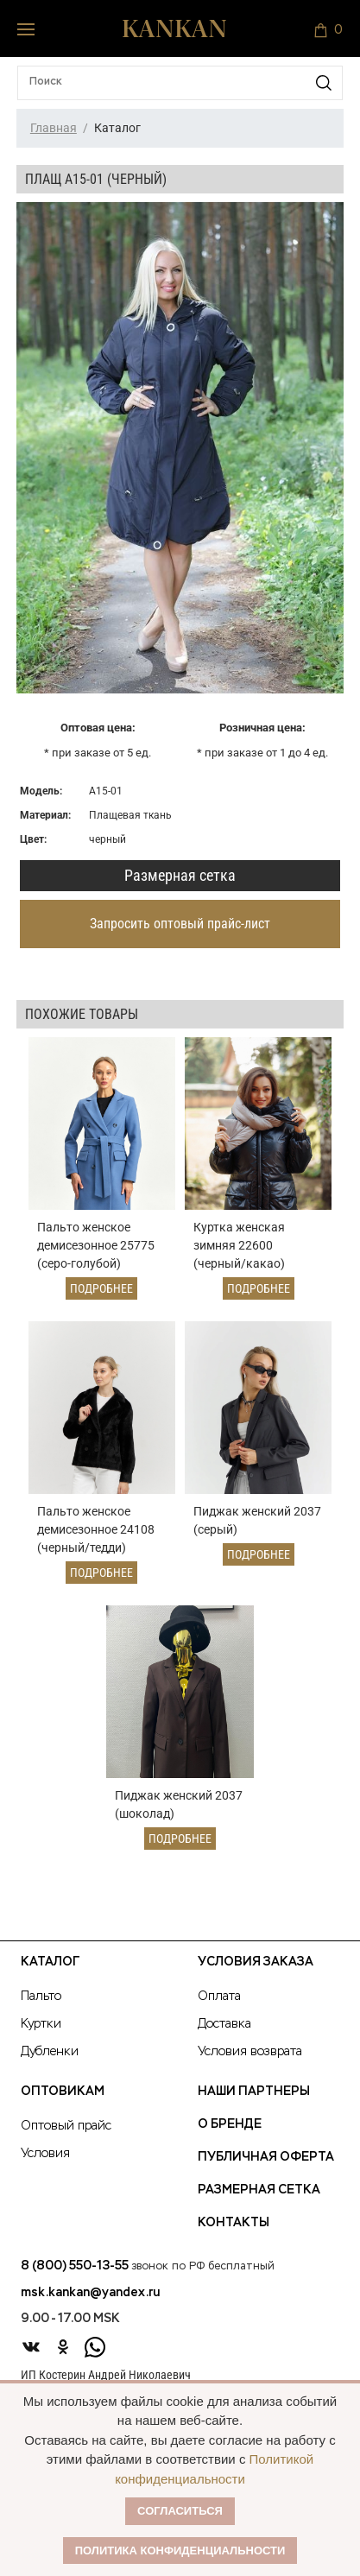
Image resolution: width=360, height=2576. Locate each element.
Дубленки (50, 2052)
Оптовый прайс (66, 2126)
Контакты (233, 2223)
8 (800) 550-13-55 (75, 2266)
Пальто (41, 1997)
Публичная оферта (266, 2157)
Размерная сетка (180, 875)
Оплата (219, 1997)
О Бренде (230, 2124)
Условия (45, 2154)
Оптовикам (62, 2091)
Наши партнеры (254, 2091)
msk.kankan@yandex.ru (90, 2293)
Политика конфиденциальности (180, 2550)
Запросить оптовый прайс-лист (180, 923)
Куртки (41, 2024)
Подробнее (101, 1288)
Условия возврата (250, 2052)
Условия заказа (255, 1962)
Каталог (50, 1962)
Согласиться (180, 2510)
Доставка (224, 2024)
